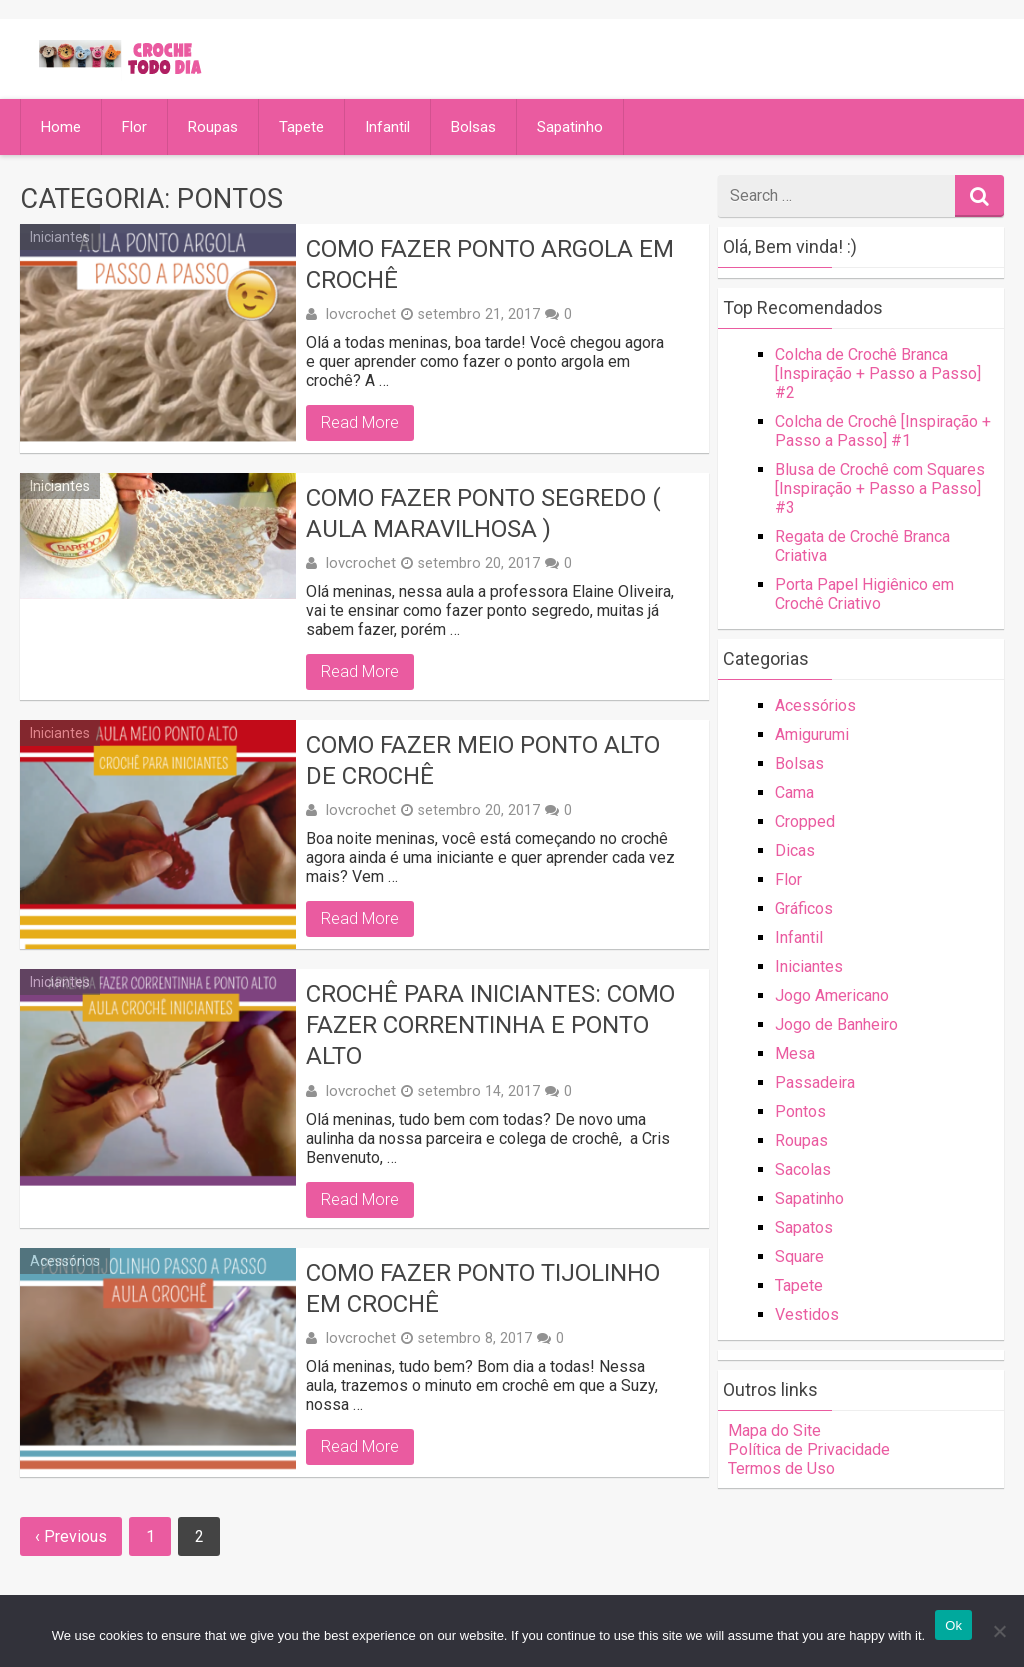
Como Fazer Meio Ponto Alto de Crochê (483, 760)
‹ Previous (71, 1536)
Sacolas (803, 1169)
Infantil (387, 127)
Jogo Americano (832, 995)
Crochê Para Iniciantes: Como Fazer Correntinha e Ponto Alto (490, 1025)
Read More (360, 422)
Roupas (213, 127)
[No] (999, 1631)
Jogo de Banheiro (836, 1024)
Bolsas (473, 127)
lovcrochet (361, 314)
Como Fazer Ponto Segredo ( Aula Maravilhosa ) (483, 513)
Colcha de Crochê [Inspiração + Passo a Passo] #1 (883, 431)
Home (61, 127)
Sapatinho (570, 127)
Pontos (800, 1111)
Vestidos (807, 1314)
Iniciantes (60, 237)
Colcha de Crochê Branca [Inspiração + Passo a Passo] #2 (878, 373)
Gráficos (804, 908)
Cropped (805, 821)
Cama (794, 792)
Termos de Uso (781, 1468)
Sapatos (804, 1227)
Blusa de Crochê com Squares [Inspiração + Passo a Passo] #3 (880, 488)
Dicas (795, 850)
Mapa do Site (774, 1430)
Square (799, 1256)
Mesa (795, 1053)
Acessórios (65, 1261)
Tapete (301, 127)
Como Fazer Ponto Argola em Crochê (490, 264)
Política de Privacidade (809, 1449)
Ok (953, 1625)
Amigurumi (812, 734)
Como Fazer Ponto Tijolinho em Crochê (483, 1288)
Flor (134, 127)
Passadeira (815, 1082)
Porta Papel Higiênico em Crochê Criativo (864, 594)
